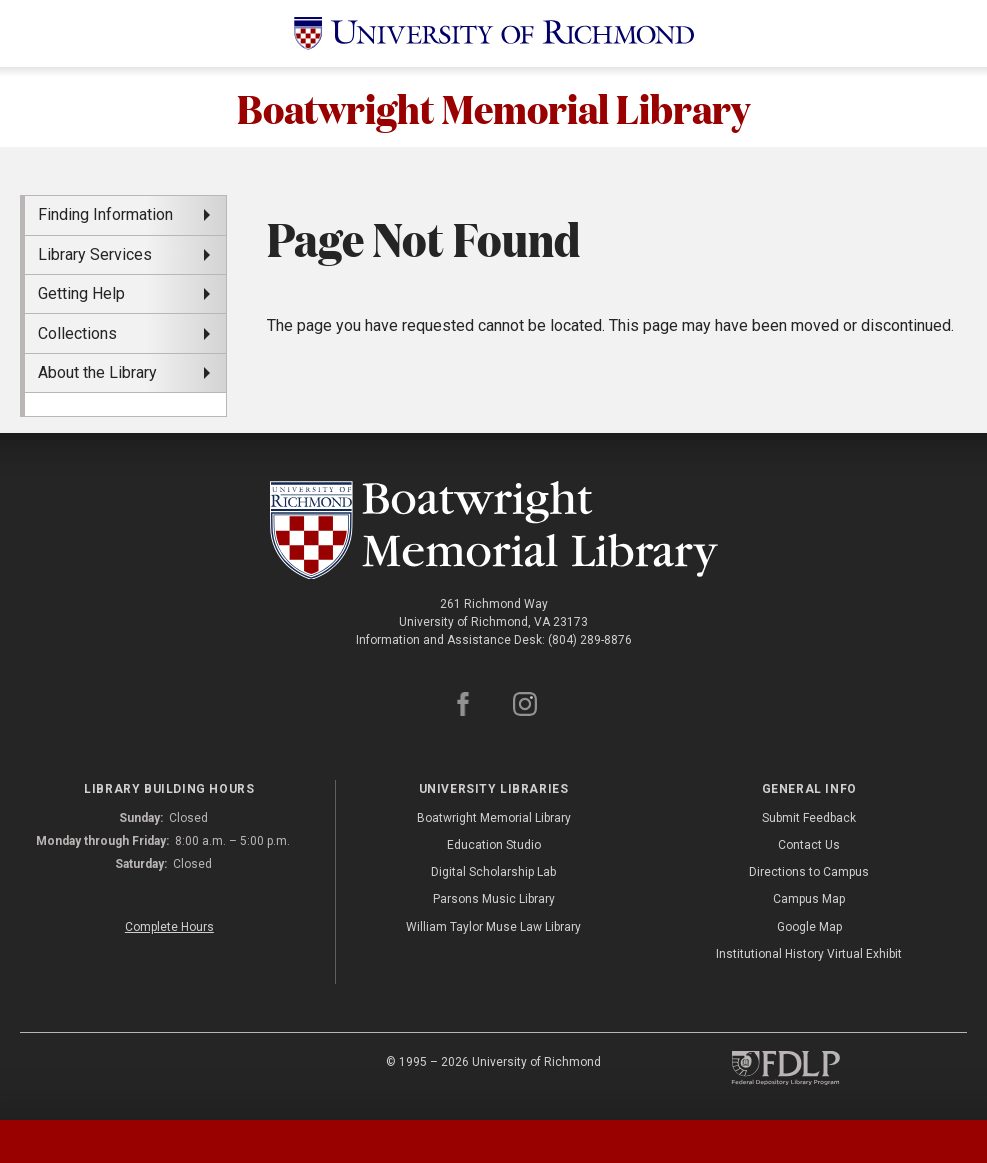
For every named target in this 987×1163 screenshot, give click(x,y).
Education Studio (494, 845)
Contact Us (809, 845)
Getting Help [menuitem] (81, 293)
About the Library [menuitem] (97, 372)
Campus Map (809, 899)
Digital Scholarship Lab (493, 872)
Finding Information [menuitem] (105, 214)
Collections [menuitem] (77, 333)
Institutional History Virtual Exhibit (809, 954)
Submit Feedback (809, 818)
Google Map (809, 927)
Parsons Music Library (494, 899)
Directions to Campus (809, 872)
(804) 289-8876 (590, 640)
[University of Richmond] (494, 33)
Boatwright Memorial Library (493, 107)
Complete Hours (169, 927)
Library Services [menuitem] (95, 254)
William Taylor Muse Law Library (493, 927)
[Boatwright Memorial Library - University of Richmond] (494, 530)
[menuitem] (125, 404)
